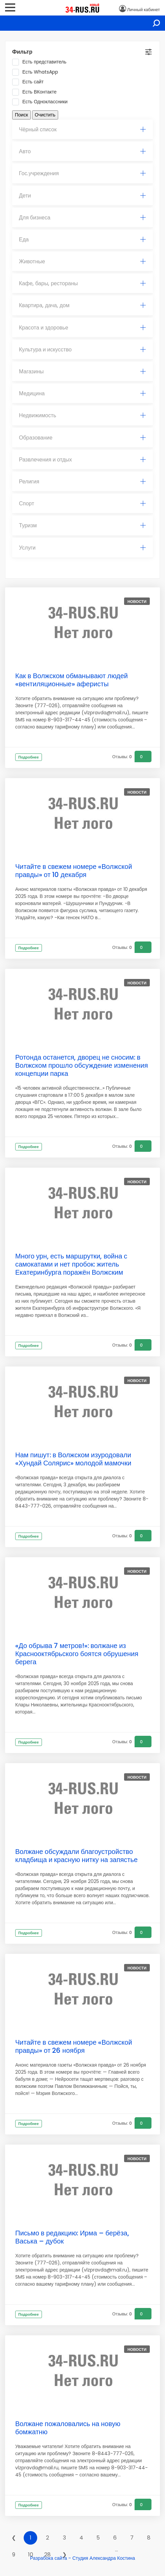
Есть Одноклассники (42, 102)
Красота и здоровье (82, 327)
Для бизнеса (82, 217)
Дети (82, 195)
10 (30, 2554)
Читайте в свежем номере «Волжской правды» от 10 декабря (73, 870)
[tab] (82, 129)
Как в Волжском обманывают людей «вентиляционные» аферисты (71, 680)
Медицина (82, 393)
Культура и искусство (82, 349)
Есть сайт (30, 82)
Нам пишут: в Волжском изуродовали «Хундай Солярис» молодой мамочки (73, 1459)
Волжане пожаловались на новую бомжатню (67, 2428)
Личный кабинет (143, 9)
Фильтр (22, 52)
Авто (82, 151)
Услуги (82, 548)
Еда (82, 239)
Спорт (82, 503)
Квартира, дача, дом (82, 305)
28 (47, 2554)
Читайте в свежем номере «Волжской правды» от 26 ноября (73, 2046)
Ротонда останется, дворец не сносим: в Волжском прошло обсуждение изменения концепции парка (81, 1065)
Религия (82, 481)
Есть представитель (41, 62)
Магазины (82, 371)
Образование (82, 437)
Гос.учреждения (82, 173)
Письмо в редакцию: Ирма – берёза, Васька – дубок (72, 2237)
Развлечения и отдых (82, 459)
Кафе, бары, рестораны (82, 283)
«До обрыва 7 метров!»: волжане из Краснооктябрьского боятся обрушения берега (76, 1654)
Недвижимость (82, 415)
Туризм (82, 525)
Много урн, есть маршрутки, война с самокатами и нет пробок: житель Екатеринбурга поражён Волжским (71, 1264)
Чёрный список (82, 129)
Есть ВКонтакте (36, 92)
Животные (82, 261)
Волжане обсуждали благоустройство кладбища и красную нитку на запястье (77, 1855)
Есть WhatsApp (37, 72)
